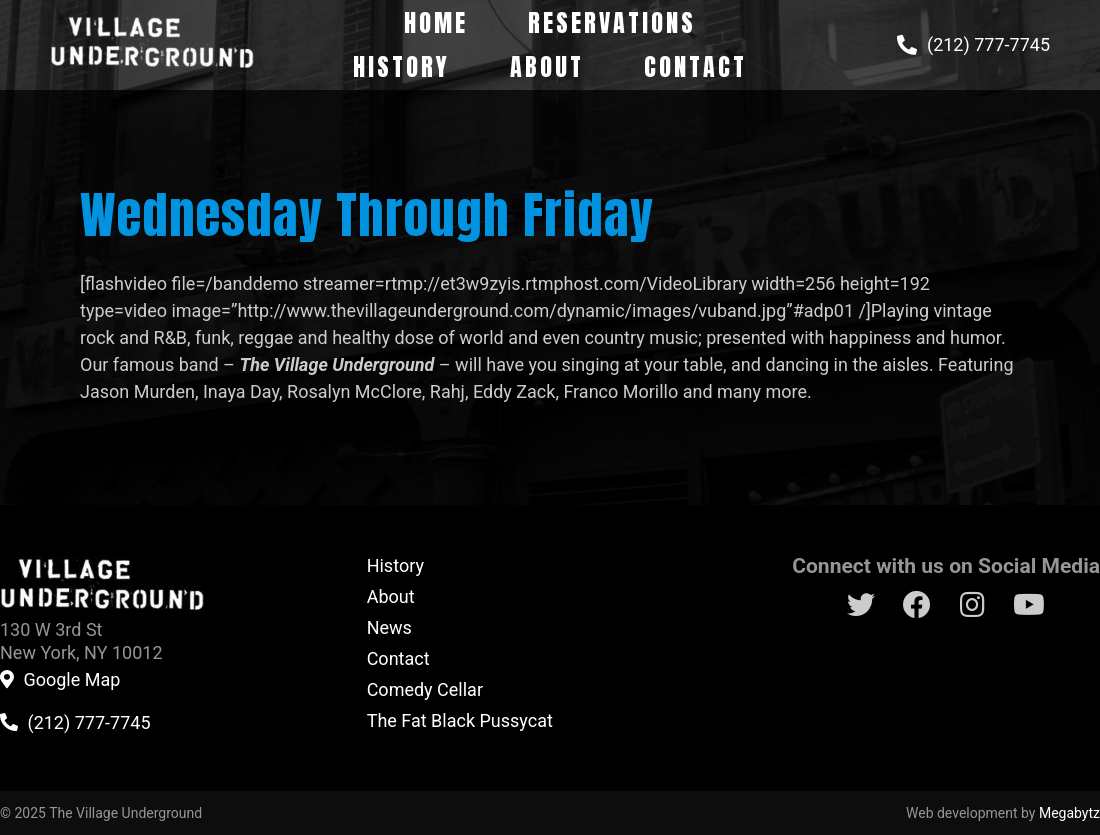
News (389, 627)
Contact (695, 67)
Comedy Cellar (425, 689)
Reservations (612, 23)
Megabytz (1069, 813)
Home (436, 23)
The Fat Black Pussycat (460, 720)
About (547, 67)
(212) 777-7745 (988, 45)
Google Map (71, 680)
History (401, 67)
